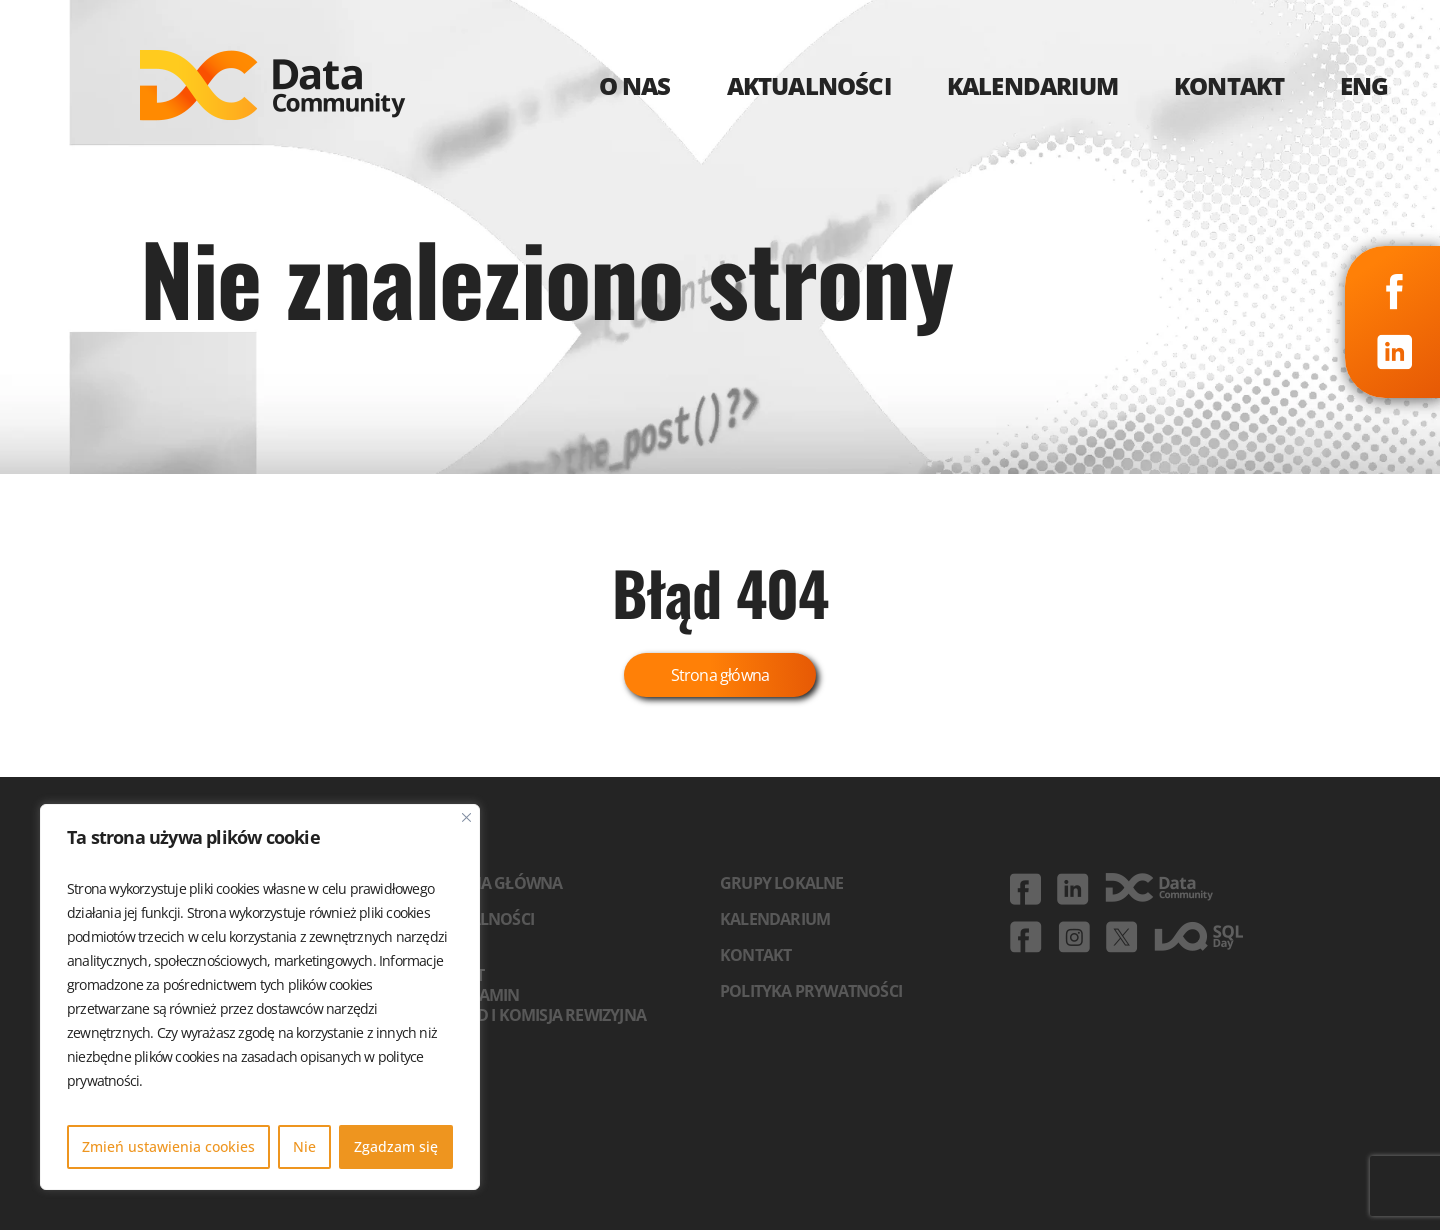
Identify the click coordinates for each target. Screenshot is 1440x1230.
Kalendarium (775, 919)
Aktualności (482, 919)
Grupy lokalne (782, 883)
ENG (1364, 85)
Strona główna (720, 675)
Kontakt (755, 955)
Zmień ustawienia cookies (168, 1146)
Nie (304, 1146)
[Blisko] (466, 817)
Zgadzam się (396, 1146)
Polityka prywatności (811, 991)
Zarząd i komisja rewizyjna (538, 1015)
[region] (260, 997)
